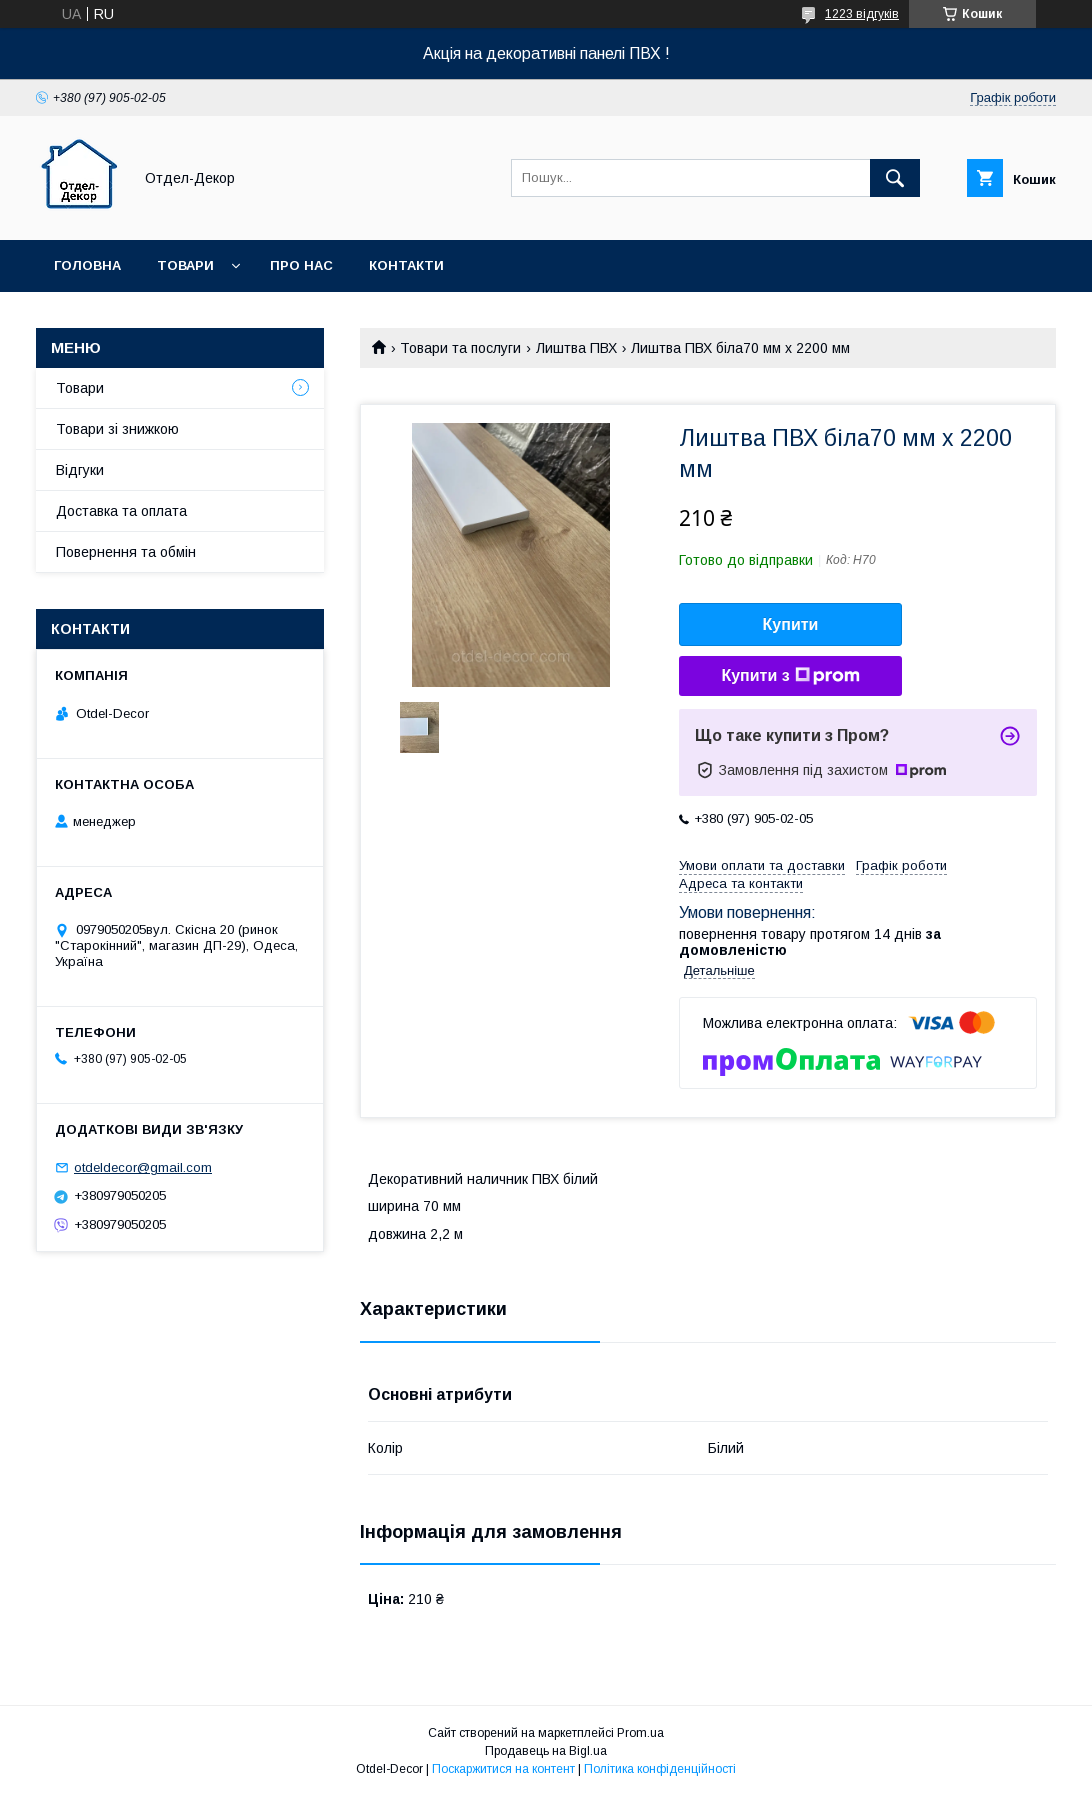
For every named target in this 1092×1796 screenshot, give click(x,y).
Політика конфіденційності (660, 1769)
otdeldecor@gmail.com (143, 1167)
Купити (791, 624)
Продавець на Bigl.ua (546, 1751)
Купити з (790, 676)
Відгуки (80, 470)
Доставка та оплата (121, 511)
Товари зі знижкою (117, 429)
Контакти (406, 265)
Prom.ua (640, 1733)
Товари (185, 265)
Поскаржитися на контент (503, 1769)
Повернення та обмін (126, 552)
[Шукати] (895, 178)
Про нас (301, 265)
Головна (87, 265)
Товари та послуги (460, 348)
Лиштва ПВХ (576, 348)
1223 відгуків (862, 14)
